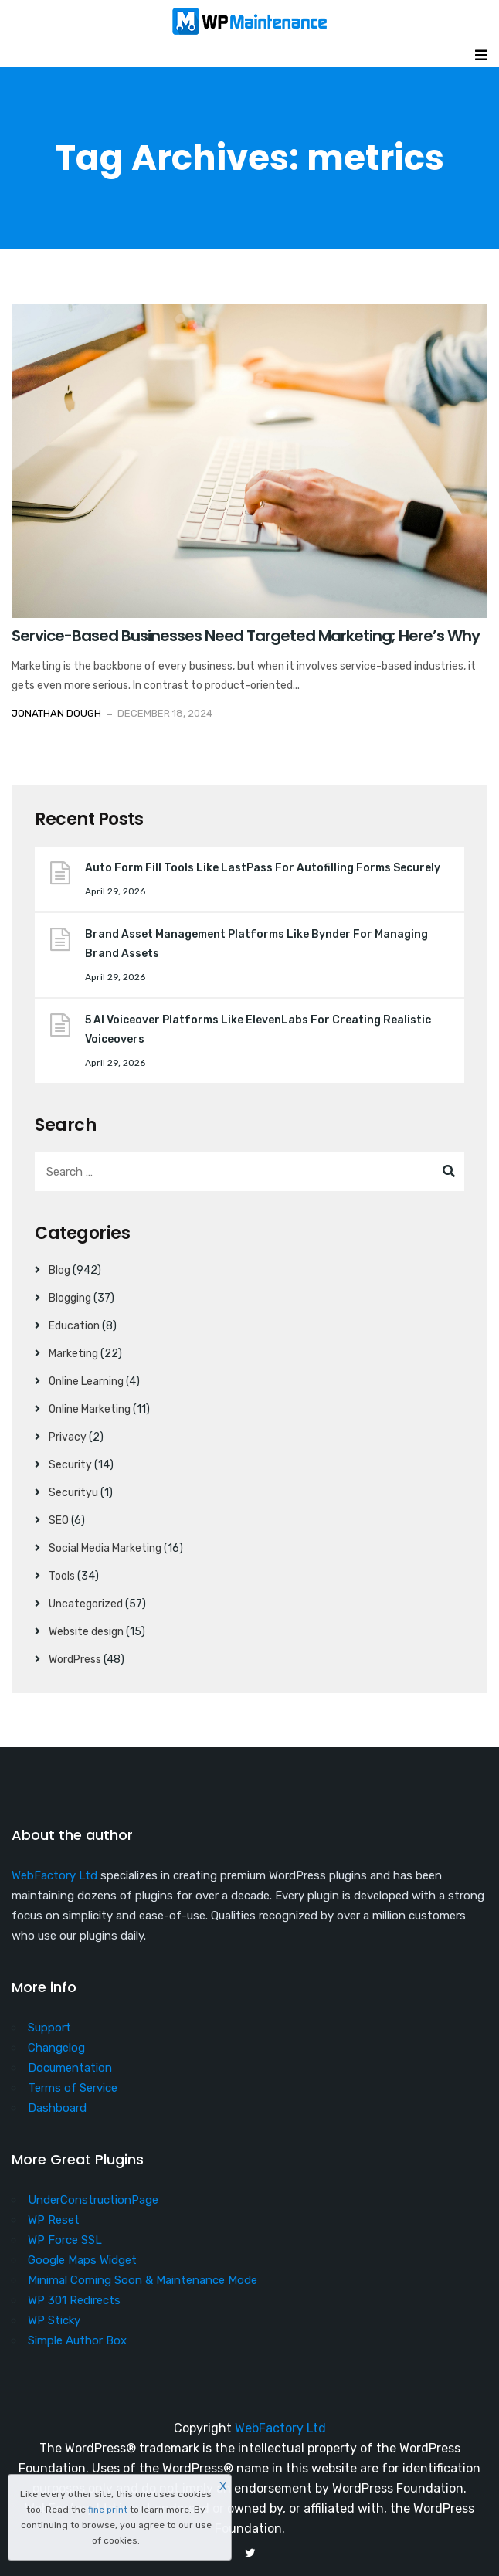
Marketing (73, 1353)
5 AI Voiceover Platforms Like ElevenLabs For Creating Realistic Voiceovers (258, 1029)
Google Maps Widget (82, 2260)
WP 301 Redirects (74, 2300)
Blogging (70, 1298)
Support (49, 2028)
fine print (107, 2509)
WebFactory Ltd (54, 1875)
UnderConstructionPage (93, 2200)
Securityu (73, 1492)
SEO (59, 1520)
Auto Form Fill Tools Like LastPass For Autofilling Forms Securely (262, 867)
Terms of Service (72, 2088)
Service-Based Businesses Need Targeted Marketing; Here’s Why (246, 636)
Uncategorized (86, 1603)
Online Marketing (90, 1409)
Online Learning (86, 1381)
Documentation (70, 2068)
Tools (62, 1576)
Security (70, 1464)
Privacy (68, 1437)
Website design (86, 1631)
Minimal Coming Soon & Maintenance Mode (142, 2280)
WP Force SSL (65, 2240)
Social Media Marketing (105, 1548)
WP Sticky (54, 2320)
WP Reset (54, 2220)
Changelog (56, 2048)
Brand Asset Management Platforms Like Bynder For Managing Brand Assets (256, 944)
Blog (59, 1270)
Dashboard (57, 2108)
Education (74, 1325)
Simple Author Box (77, 2340)
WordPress (75, 1659)
